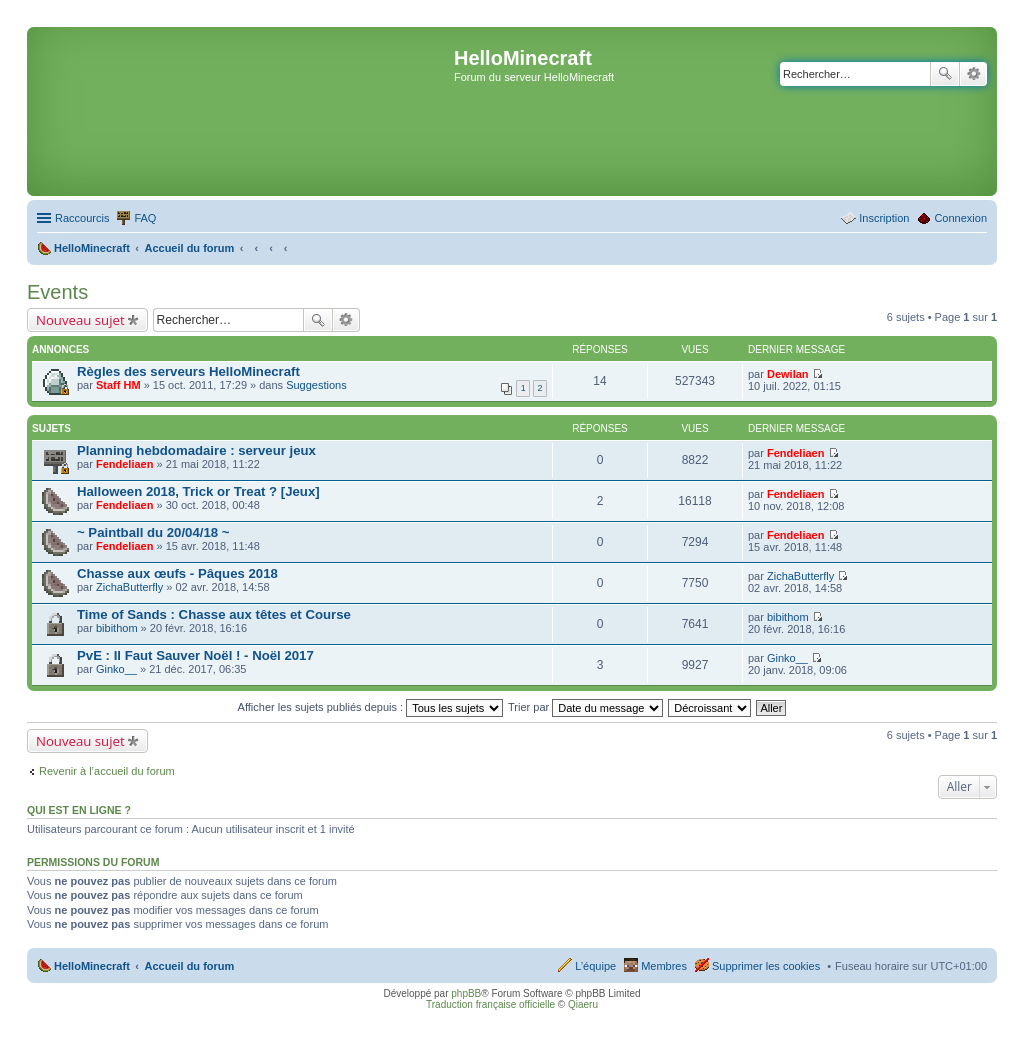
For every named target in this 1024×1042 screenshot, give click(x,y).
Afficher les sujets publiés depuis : (371, 707)
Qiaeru (583, 1004)
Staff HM (118, 385)
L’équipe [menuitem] (595, 966)
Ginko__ (116, 669)
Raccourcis (82, 218)
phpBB (466, 993)
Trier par (585, 707)
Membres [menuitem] (664, 966)
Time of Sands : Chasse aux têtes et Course (214, 614)
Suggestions (316, 385)
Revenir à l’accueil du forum (107, 771)
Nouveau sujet (80, 320)
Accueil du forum (189, 966)
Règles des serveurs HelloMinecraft (188, 371)
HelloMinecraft (92, 966)
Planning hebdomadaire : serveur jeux (196, 450)
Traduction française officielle (490, 1004)
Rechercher (945, 74)
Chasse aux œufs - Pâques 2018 (177, 573)
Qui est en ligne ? (79, 810)
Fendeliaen (124, 464)
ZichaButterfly (129, 587)
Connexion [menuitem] (960, 218)
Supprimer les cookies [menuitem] (766, 966)
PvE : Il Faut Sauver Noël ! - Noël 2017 (195, 655)
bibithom (117, 628)
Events (57, 292)
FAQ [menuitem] (145, 218)
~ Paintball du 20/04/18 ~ (153, 532)
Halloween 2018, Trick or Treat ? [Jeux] (198, 491)
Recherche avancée (973, 74)
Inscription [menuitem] (884, 218)
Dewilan (788, 374)
